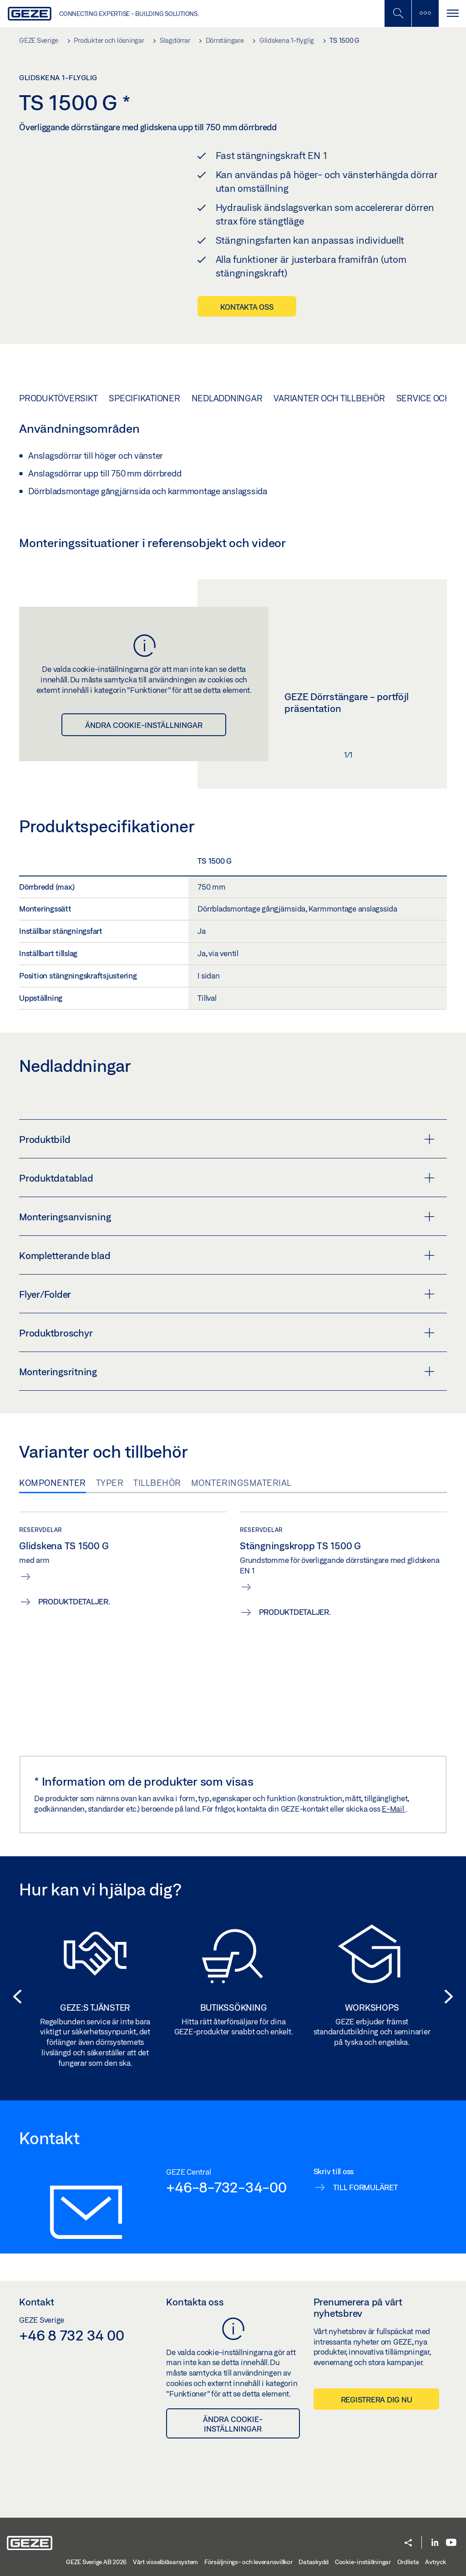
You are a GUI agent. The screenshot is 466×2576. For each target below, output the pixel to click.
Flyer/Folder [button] (227, 1294)
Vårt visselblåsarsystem (165, 2562)
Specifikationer (144, 398)
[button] (14, 1996)
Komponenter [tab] (52, 1483)
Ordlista (408, 2562)
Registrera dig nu (376, 2399)
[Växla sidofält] (425, 13)
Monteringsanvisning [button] (227, 1216)
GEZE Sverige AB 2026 (96, 2562)
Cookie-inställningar (363, 2562)
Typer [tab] (110, 1483)
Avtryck (435, 2562)
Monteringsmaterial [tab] (241, 1483)
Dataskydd (314, 2562)
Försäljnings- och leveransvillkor (248, 2562)
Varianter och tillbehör (329, 398)
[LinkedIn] (434, 2543)
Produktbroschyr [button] (227, 1332)
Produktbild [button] (227, 1139)
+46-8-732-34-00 (226, 2187)
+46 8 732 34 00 (71, 2335)
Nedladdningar (227, 398)
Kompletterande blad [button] (227, 1255)
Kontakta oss (247, 306)
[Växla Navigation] (452, 13)
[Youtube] (451, 2543)
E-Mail (393, 1808)
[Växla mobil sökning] (397, 13)
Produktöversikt (58, 398)
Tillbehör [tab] (157, 1483)
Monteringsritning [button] (227, 1371)
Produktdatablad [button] (227, 1178)
